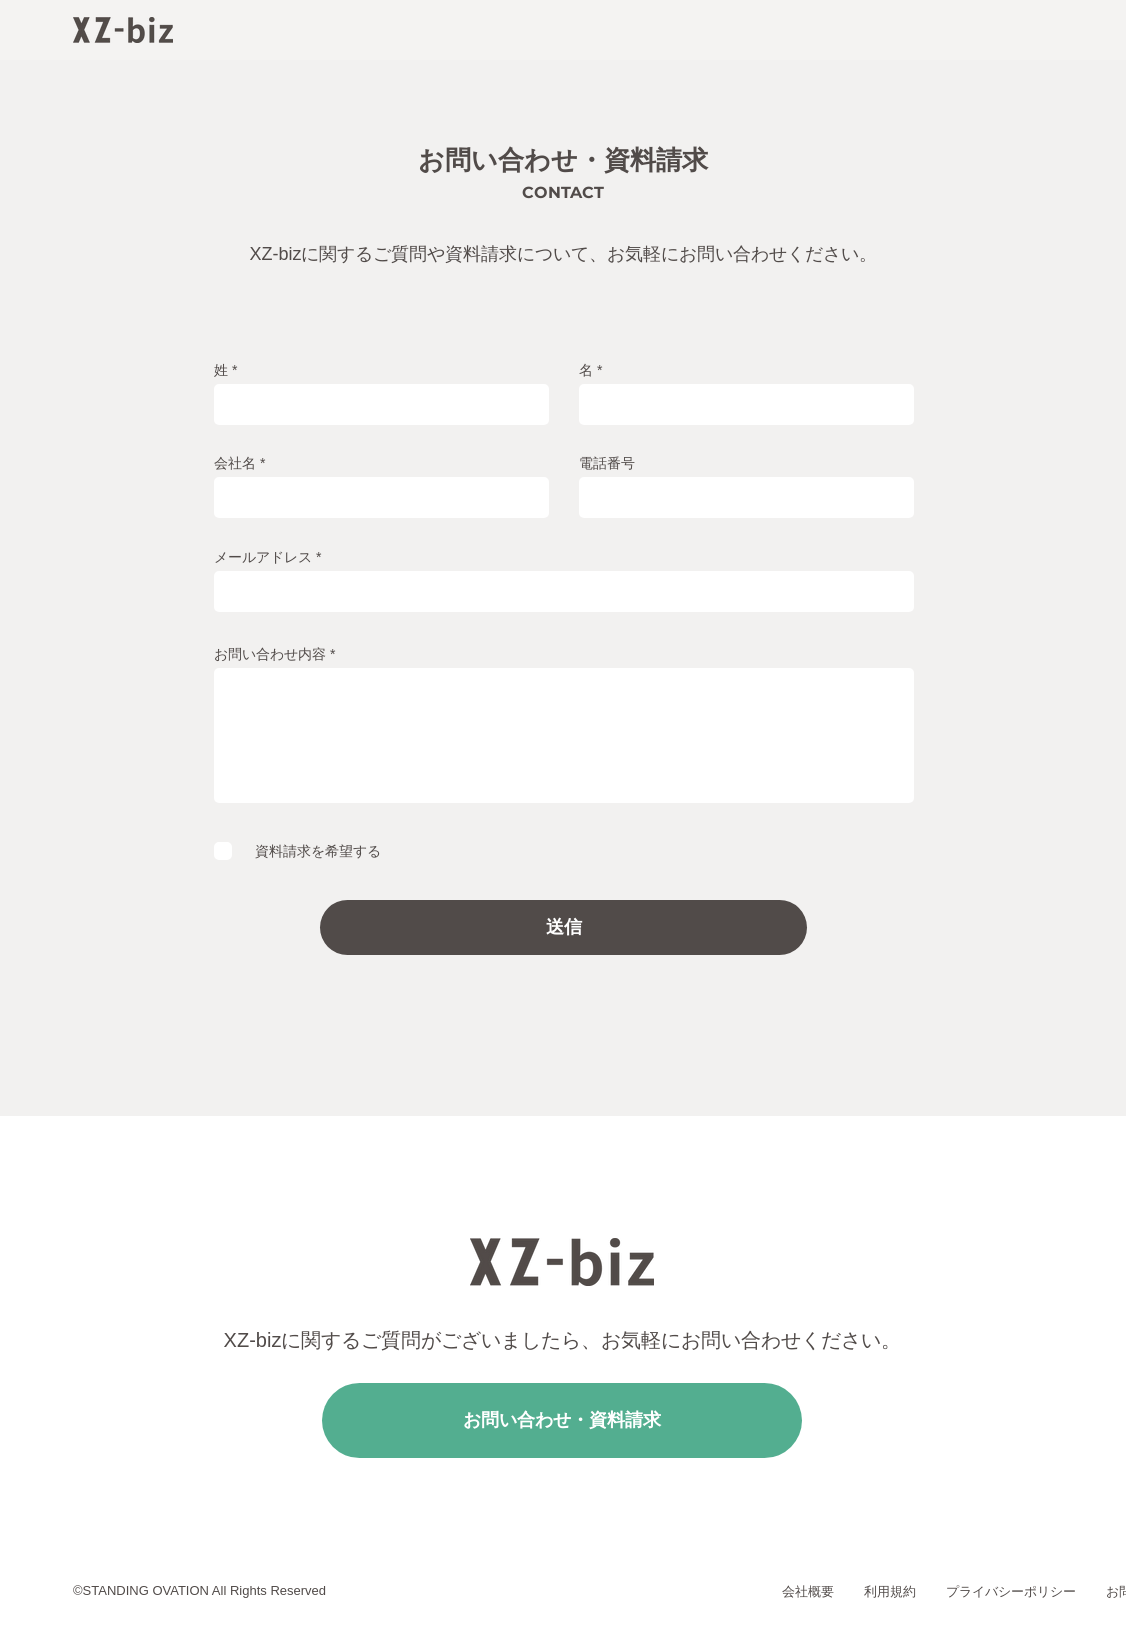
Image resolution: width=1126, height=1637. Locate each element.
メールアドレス (263, 557)
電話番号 (607, 463)
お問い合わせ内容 (270, 654)
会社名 (235, 463)
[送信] (563, 927)
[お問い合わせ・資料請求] (562, 1420)
